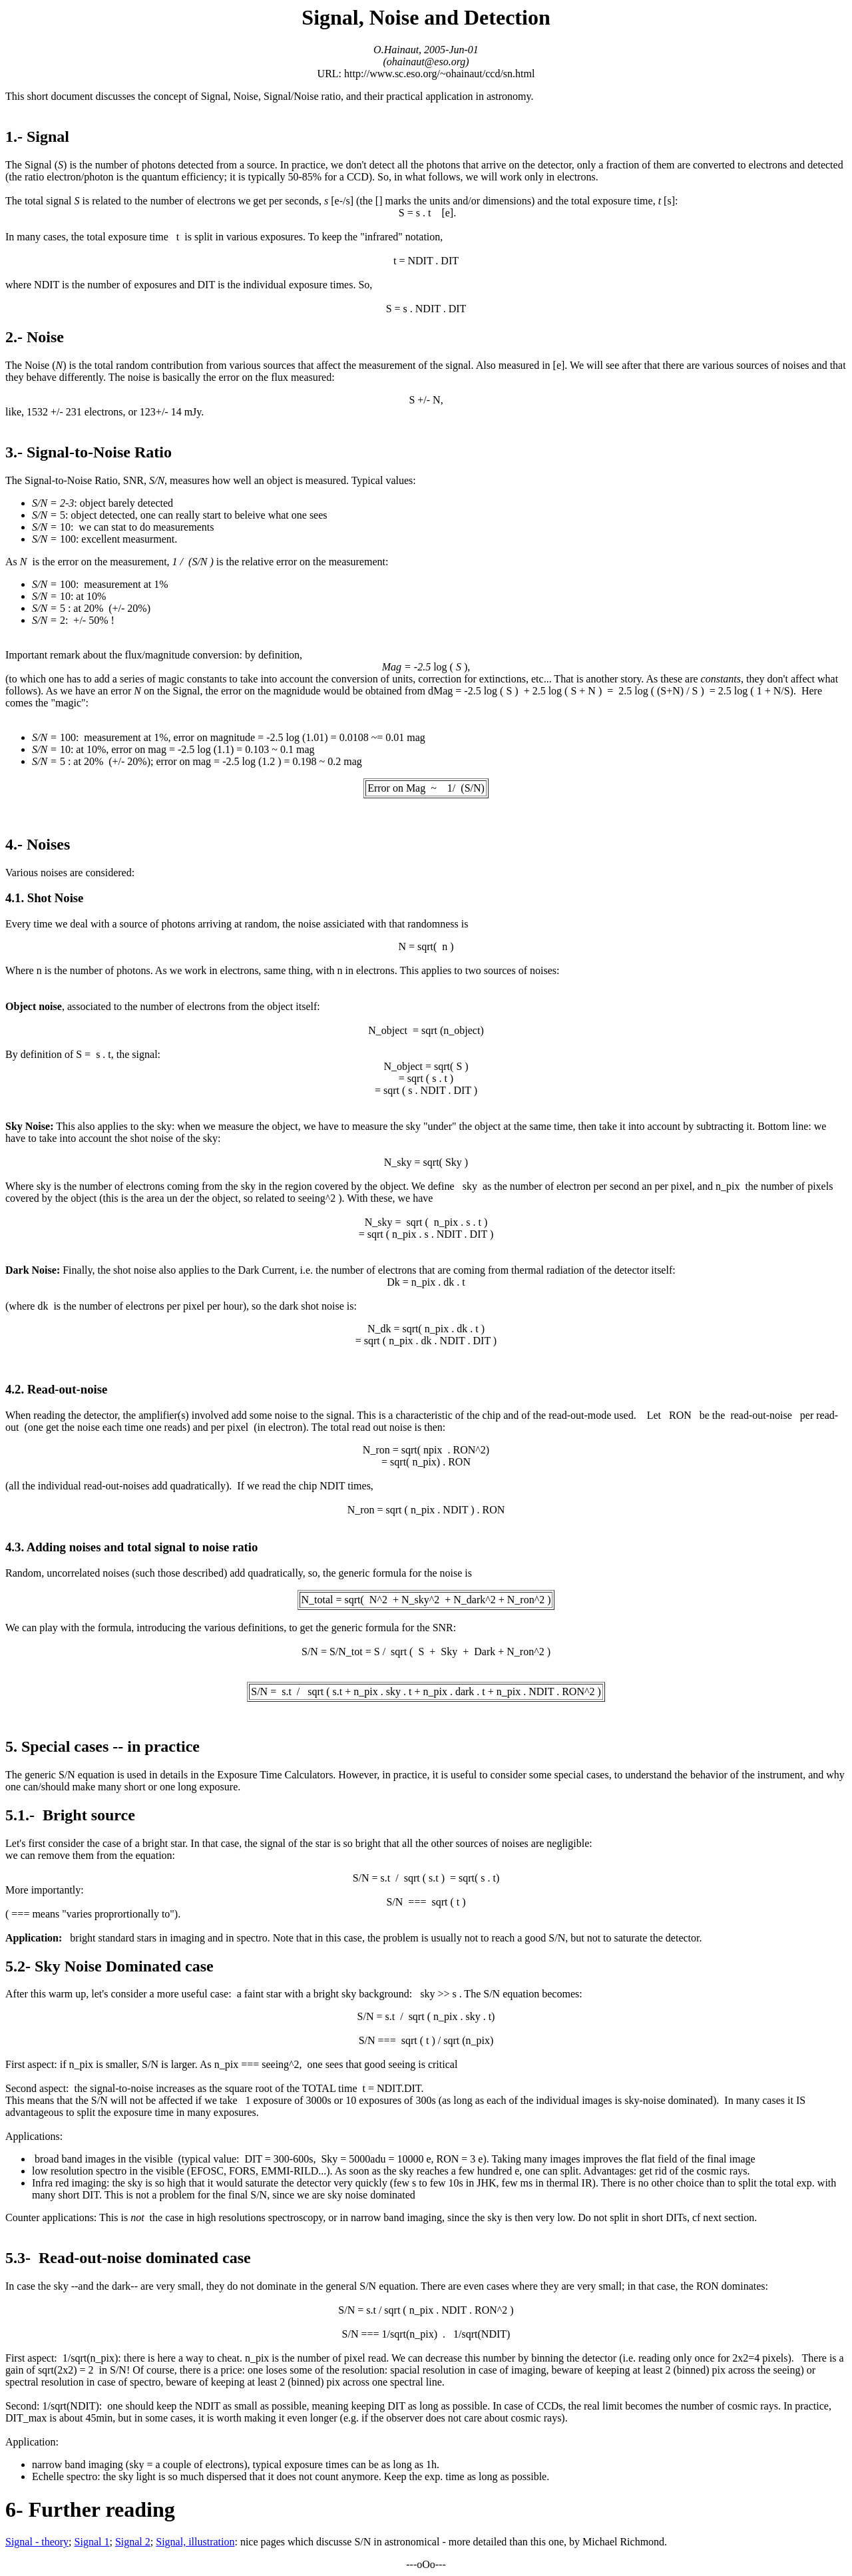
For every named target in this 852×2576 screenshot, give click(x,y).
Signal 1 (92, 2541)
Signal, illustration (195, 2541)
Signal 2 (132, 2541)
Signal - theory (37, 2541)
